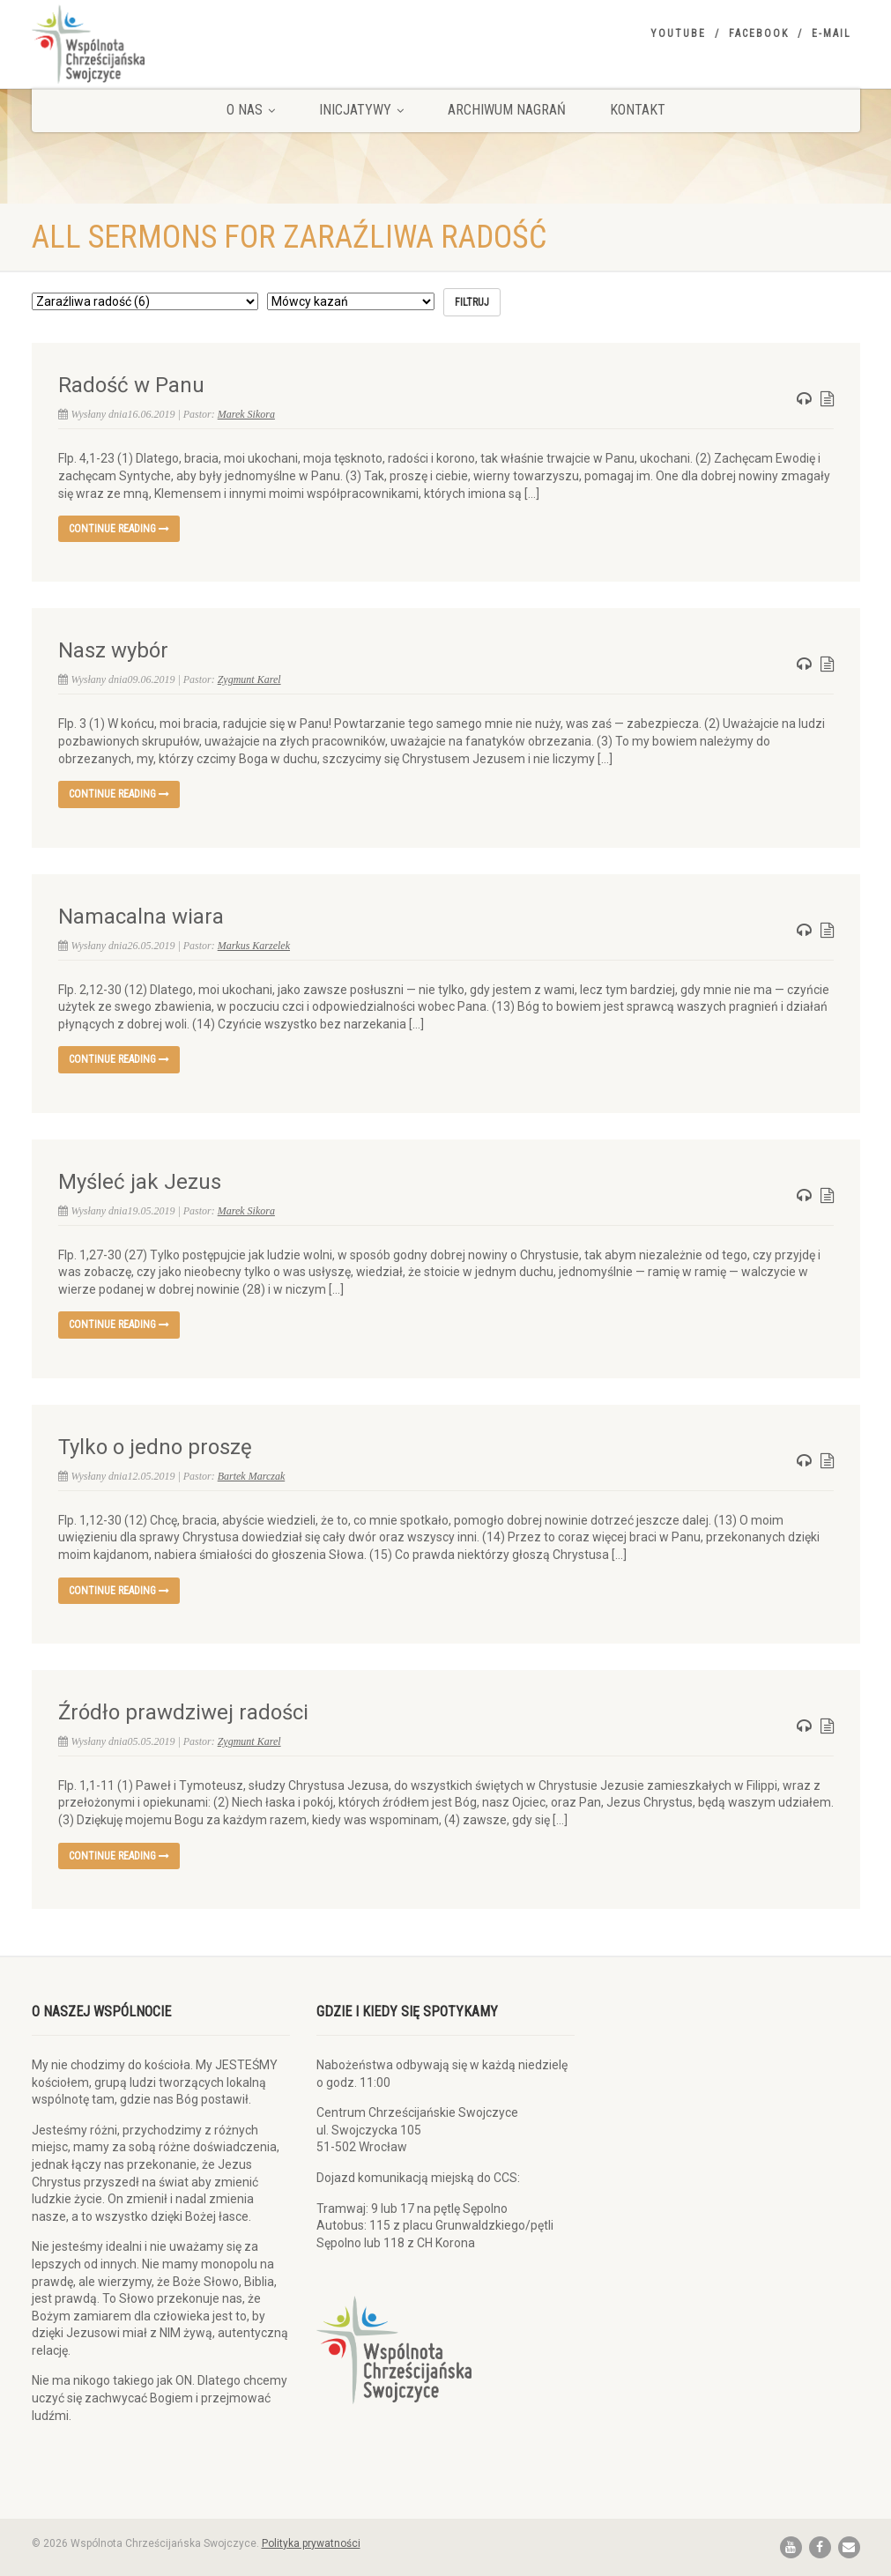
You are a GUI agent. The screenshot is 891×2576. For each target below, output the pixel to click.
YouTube (678, 33)
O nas (250, 109)
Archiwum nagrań (507, 109)
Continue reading (119, 529)
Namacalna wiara (141, 916)
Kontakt (637, 109)
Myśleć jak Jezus (139, 1181)
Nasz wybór (113, 650)
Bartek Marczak (252, 1476)
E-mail (831, 33)
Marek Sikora (246, 414)
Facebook (759, 33)
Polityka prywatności (311, 2543)
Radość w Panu (131, 385)
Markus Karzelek (254, 945)
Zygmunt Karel (249, 679)
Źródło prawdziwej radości (183, 1712)
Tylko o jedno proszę (155, 1447)
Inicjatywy (361, 109)
